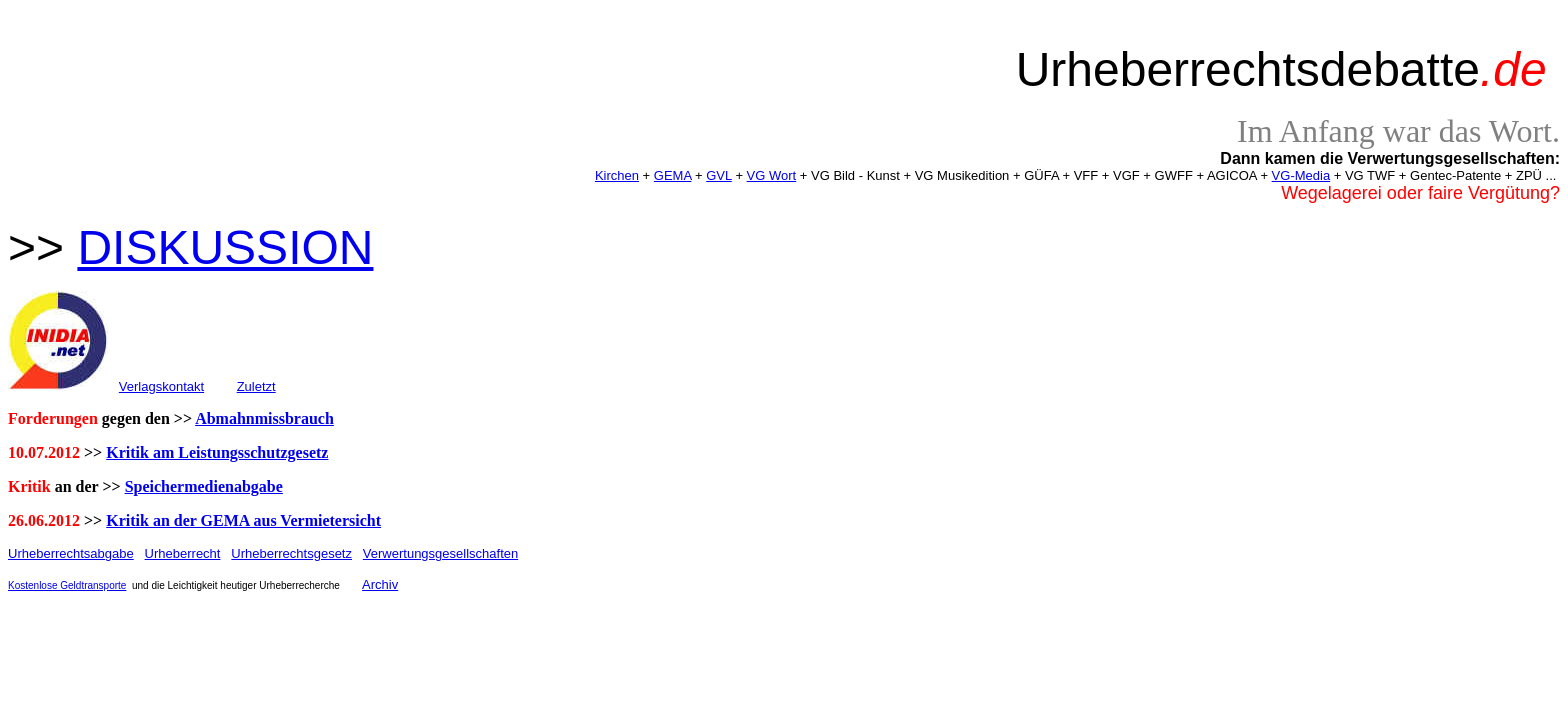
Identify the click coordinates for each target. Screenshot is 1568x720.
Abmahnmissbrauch (264, 418)
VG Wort (772, 175)
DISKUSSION (225, 247)
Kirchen (617, 175)
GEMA (673, 175)
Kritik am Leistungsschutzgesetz (217, 452)
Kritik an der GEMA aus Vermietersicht (243, 520)
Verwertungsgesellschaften (440, 553)
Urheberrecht (183, 553)
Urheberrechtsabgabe (71, 553)
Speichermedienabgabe (204, 486)
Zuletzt (256, 386)
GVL (719, 175)
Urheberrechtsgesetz (291, 553)
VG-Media (1301, 175)
